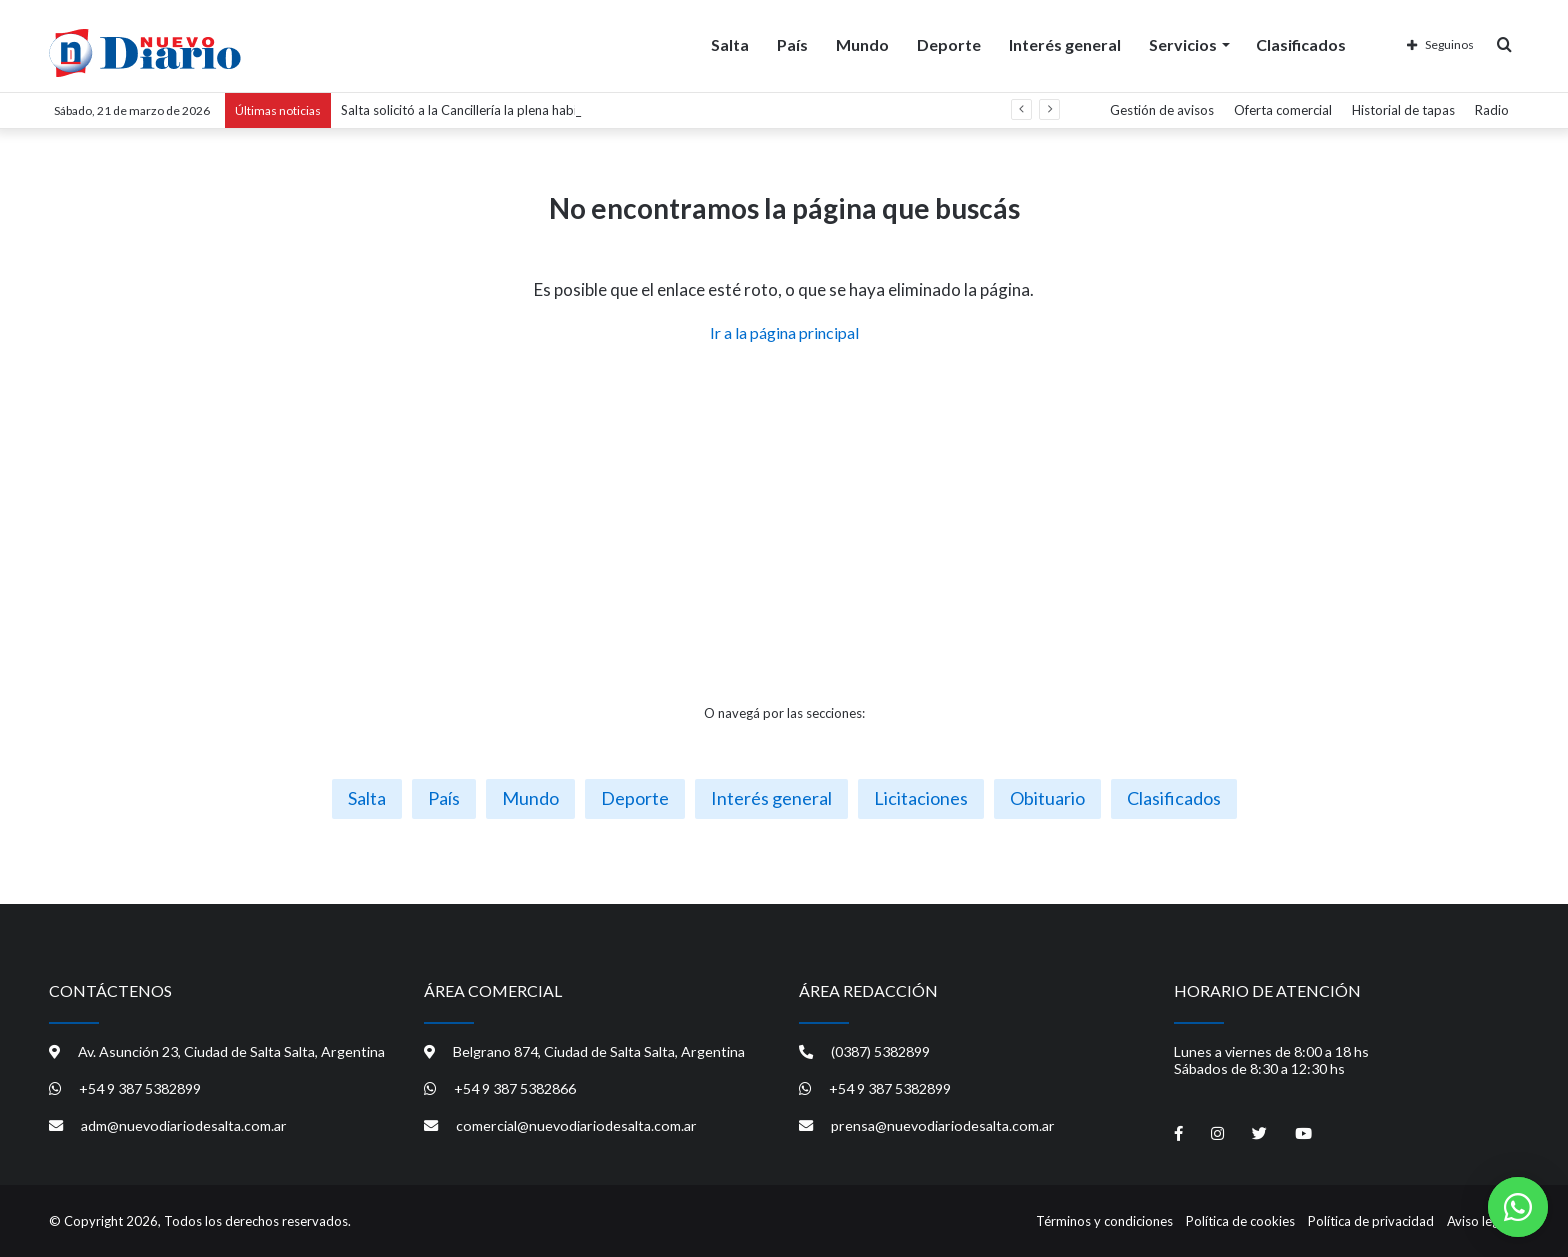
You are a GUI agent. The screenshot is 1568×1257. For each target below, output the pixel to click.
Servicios (1183, 43)
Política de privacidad (1371, 1221)
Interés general (1065, 43)
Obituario (1047, 798)
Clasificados (1301, 43)
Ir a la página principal (784, 332)
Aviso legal (1478, 1221)
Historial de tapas (1403, 110)
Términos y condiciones (1104, 1221)
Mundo (862, 43)
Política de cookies (1240, 1221)
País (792, 43)
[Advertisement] (784, 524)
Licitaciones (921, 798)
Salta (730, 43)
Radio (1492, 110)
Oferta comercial (1283, 110)
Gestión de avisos (1162, 110)
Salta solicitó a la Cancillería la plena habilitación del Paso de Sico (529, 110)
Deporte (949, 43)
